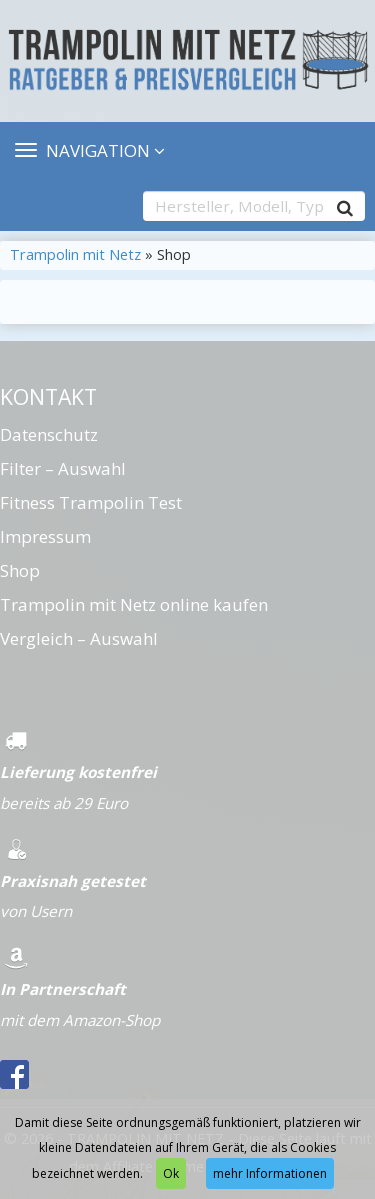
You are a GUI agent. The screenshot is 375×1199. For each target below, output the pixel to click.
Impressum (45, 536)
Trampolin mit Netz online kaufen (134, 604)
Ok (171, 1173)
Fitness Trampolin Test (91, 502)
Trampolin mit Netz (75, 254)
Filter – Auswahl (63, 468)
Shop (20, 570)
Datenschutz (49, 434)
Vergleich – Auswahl (79, 638)
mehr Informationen (270, 1173)
